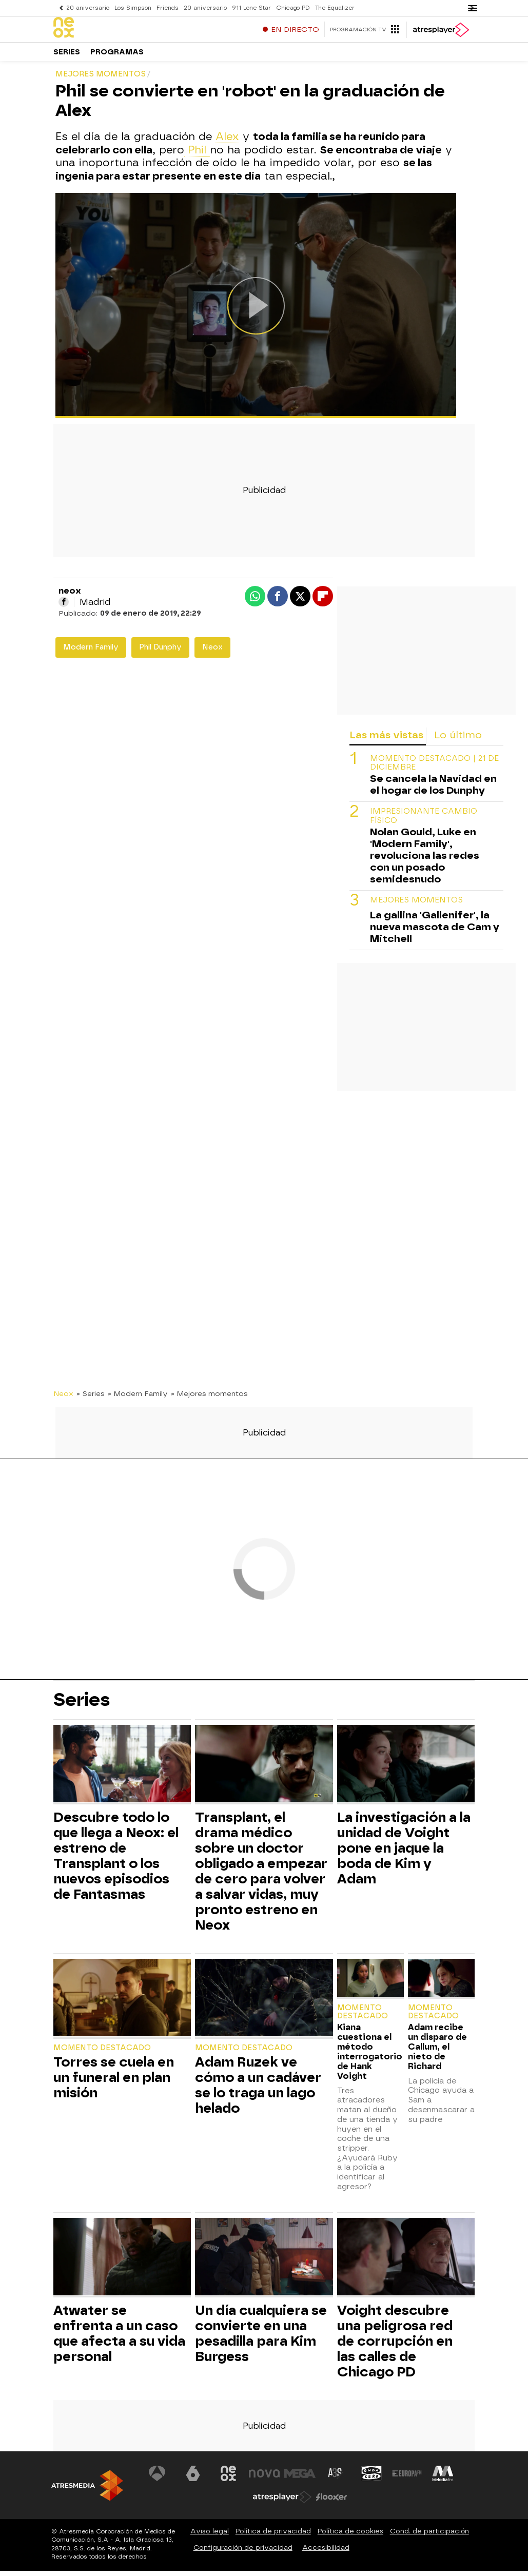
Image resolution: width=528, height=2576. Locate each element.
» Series (90, 1398)
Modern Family (91, 652)
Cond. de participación (429, 2536)
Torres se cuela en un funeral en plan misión (113, 2082)
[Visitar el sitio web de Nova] (264, 2478)
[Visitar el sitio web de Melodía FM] (442, 2478)
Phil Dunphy (160, 652)
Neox (212, 652)
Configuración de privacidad (242, 2553)
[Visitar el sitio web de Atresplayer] (282, 2502)
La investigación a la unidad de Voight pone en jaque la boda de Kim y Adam (404, 1853)
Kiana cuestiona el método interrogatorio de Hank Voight (369, 2057)
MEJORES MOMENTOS (416, 905)
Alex (227, 141)
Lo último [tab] (458, 740)
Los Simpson (132, 8)
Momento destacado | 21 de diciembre (434, 768)
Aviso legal (209, 2536)
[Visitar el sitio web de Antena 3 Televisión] (157, 2478)
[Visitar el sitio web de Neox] (228, 2478)
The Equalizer (335, 8)
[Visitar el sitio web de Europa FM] (407, 2478)
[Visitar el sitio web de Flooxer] (331, 2502)
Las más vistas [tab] (386, 740)
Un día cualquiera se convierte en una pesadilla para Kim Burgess (261, 2338)
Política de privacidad (273, 2536)
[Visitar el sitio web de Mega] (300, 2478)
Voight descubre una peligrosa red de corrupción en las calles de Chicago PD (395, 2346)
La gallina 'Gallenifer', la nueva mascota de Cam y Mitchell (434, 932)
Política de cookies (350, 2536)
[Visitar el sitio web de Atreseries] (335, 2478)
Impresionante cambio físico (423, 821)
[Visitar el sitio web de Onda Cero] (371, 2478)
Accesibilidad (325, 2553)
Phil (197, 155)
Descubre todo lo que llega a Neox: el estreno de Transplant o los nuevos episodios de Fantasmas (116, 1861)
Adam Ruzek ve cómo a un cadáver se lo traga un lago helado (258, 2090)
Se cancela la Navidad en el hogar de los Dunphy (433, 789)
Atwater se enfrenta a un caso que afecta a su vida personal (119, 2338)
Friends (168, 8)
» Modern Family (138, 1398)
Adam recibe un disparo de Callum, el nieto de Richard (437, 2052)
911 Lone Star (251, 8)
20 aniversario (87, 8)
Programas (117, 56)
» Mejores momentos (209, 1398)
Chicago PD (293, 8)
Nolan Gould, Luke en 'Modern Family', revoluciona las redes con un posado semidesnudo (424, 860)
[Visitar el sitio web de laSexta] (193, 2478)
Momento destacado (102, 2053)
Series (66, 56)
